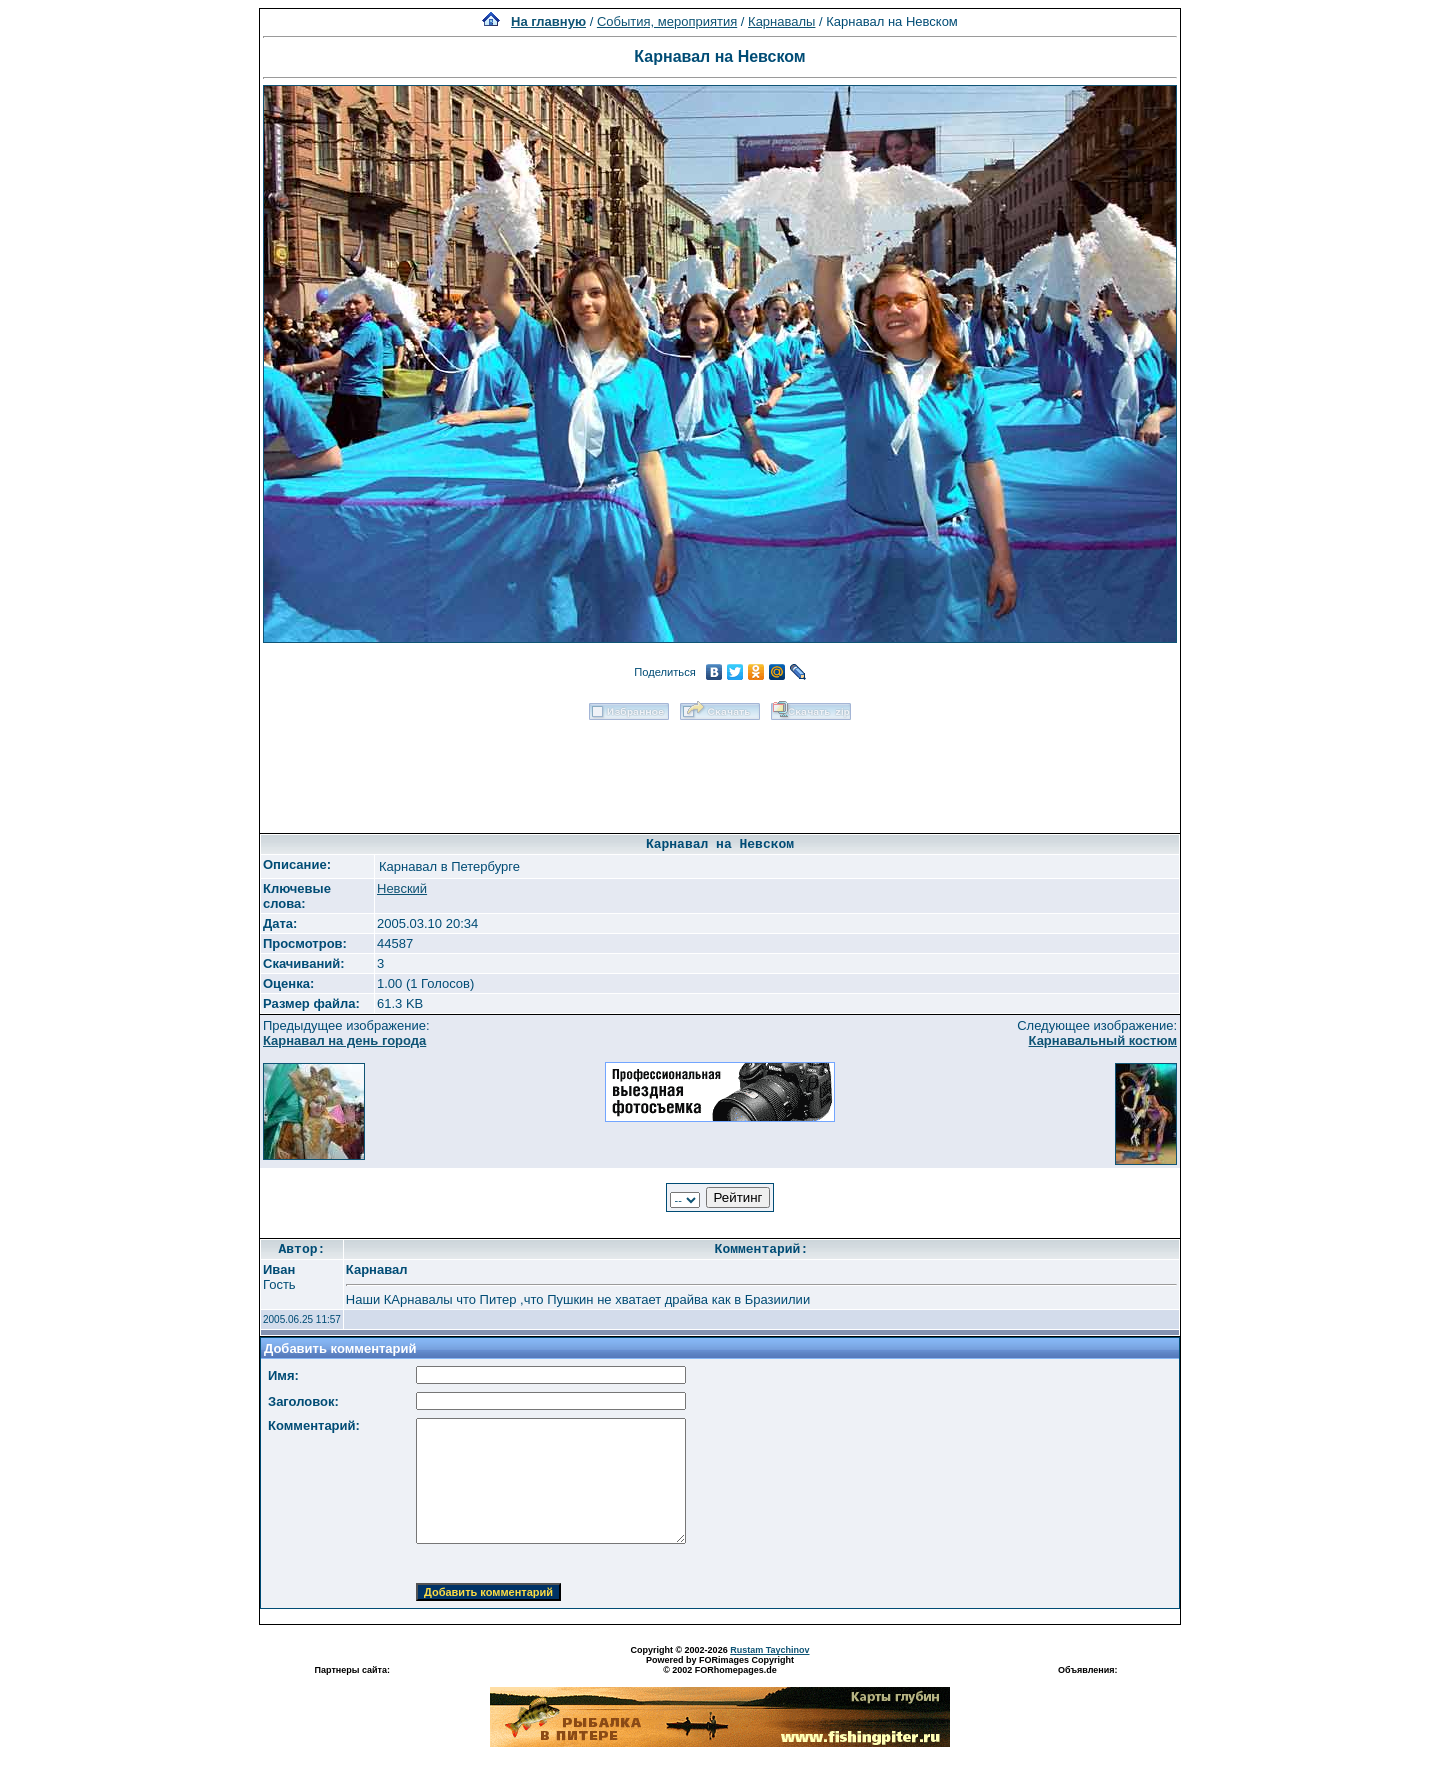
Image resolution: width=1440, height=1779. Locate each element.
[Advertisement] (720, 770)
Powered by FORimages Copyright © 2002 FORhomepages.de (720, 1665)
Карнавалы (781, 21)
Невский (402, 888)
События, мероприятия (667, 21)
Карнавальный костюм (1103, 1040)
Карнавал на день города (344, 1040)
